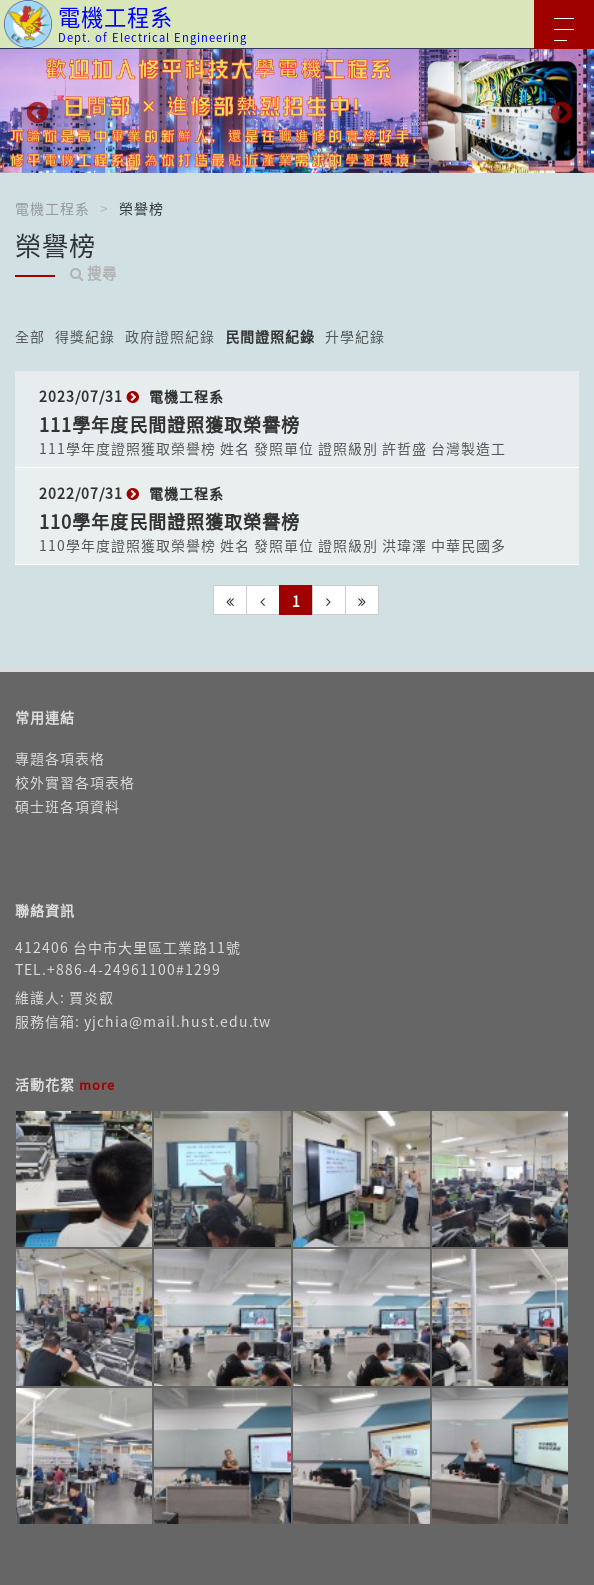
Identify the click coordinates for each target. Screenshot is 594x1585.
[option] (297, 111)
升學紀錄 (355, 336)
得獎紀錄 (85, 336)
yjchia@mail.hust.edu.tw (177, 1021)
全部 (30, 336)
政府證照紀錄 (170, 336)
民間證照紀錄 (270, 336)
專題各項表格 (60, 758)
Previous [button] (35, 111)
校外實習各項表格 (75, 782)
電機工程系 (52, 208)
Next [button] (559, 111)
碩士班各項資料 (67, 806)
